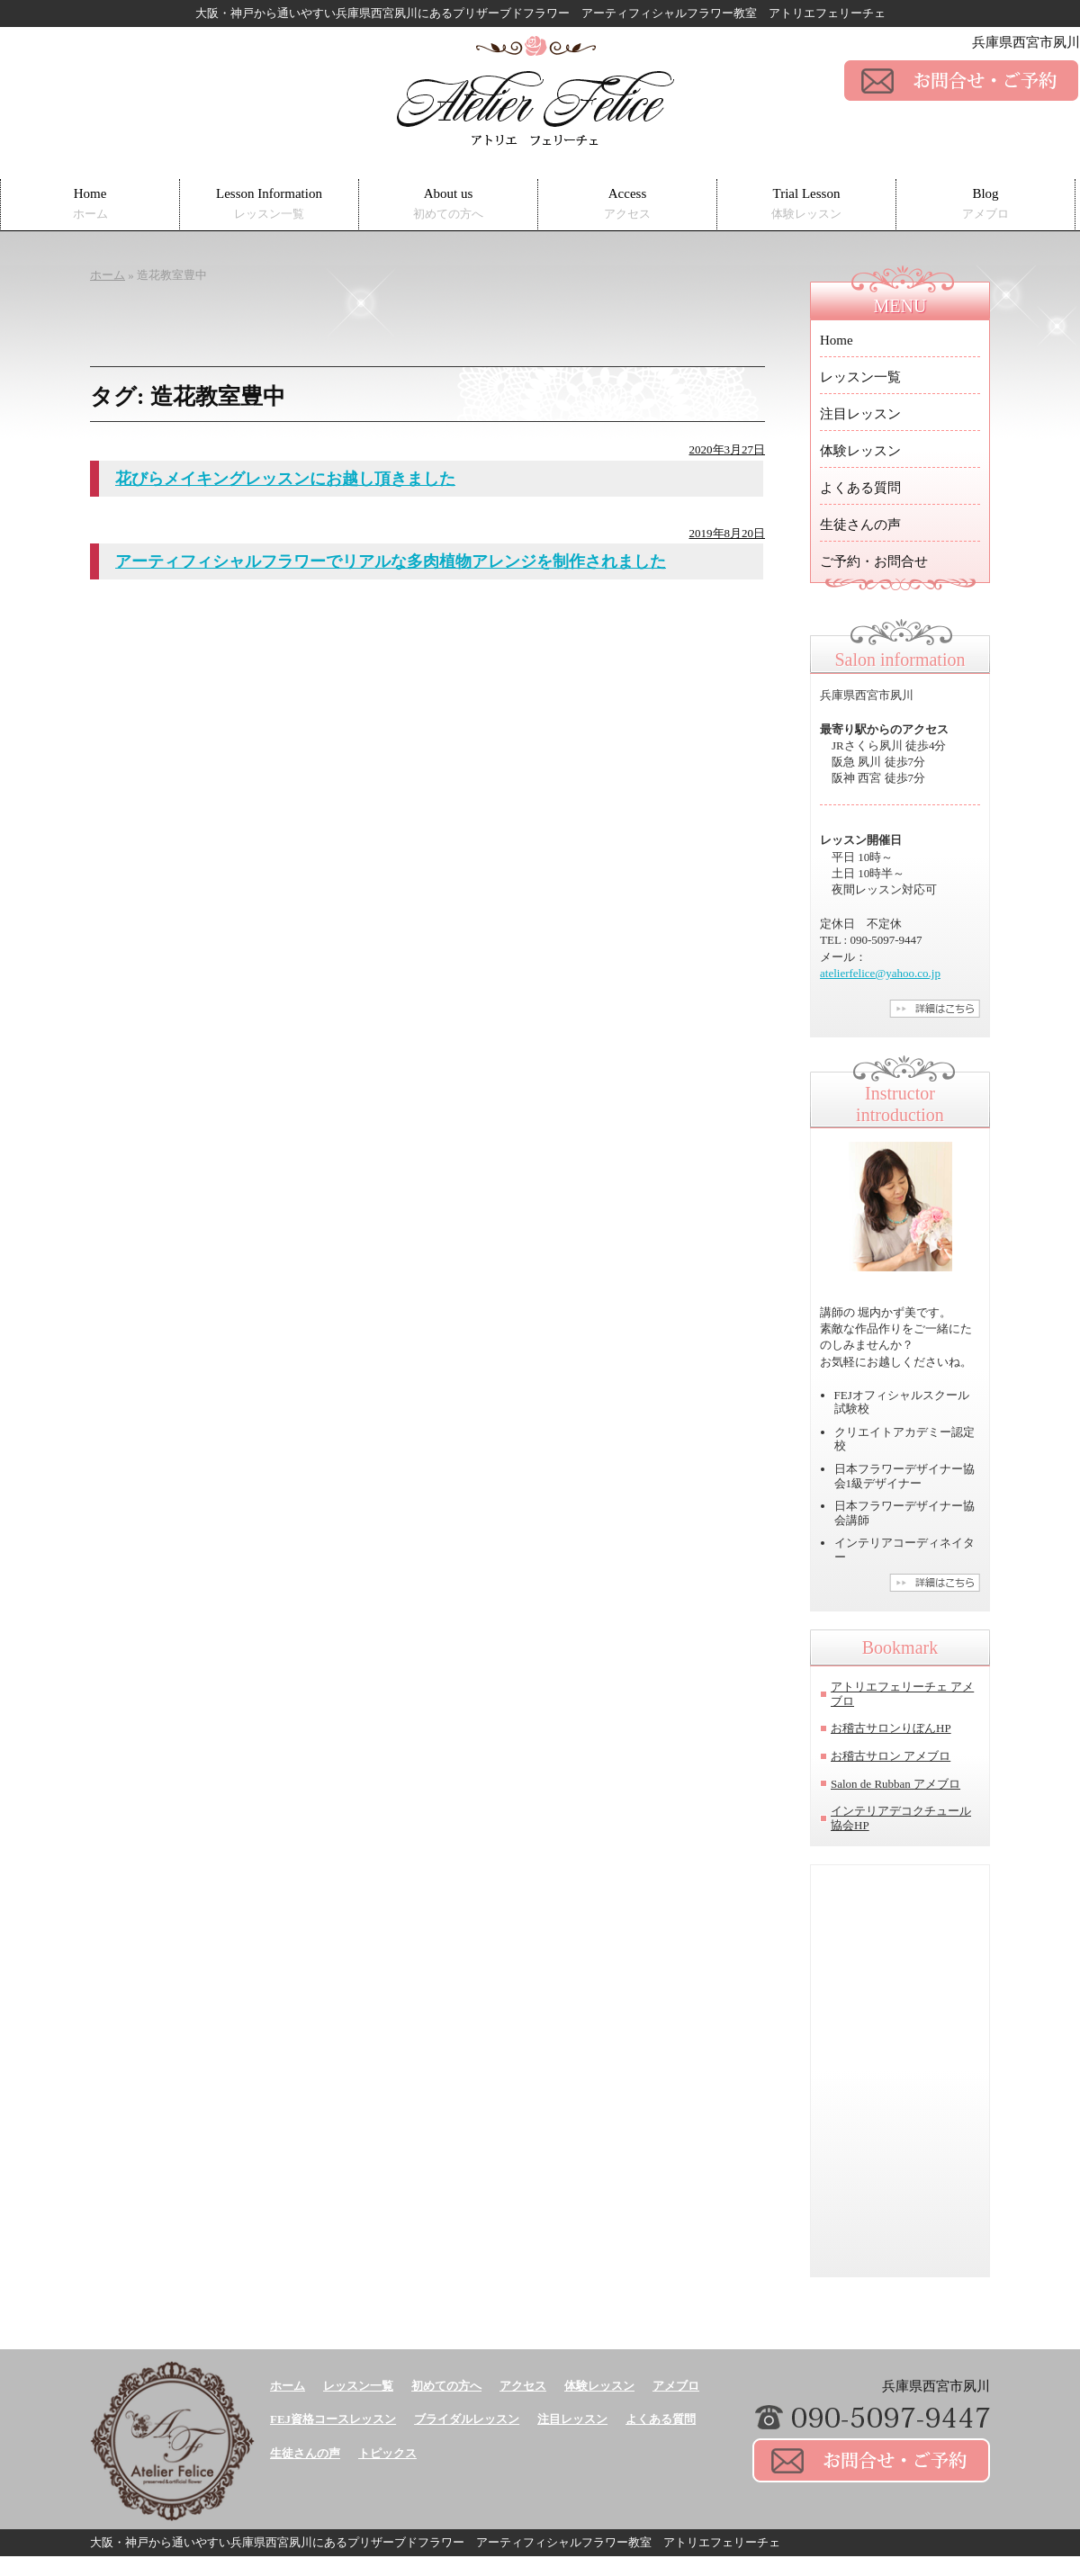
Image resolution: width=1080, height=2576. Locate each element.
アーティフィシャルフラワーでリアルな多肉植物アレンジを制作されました (390, 561)
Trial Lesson (806, 203)
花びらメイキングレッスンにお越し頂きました (285, 479)
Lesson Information (269, 203)
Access (627, 203)
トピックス (387, 2453)
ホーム (287, 2385)
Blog (985, 203)
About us (448, 203)
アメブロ (675, 2385)
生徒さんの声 (860, 524)
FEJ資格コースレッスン (333, 2419)
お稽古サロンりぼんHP (891, 1728)
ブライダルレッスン (466, 2419)
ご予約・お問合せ (874, 561)
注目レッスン (860, 414)
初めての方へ (446, 2385)
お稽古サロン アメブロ (890, 1756)
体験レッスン (860, 451)
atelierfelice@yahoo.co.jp (880, 973)
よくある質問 (860, 487)
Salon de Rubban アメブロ (895, 1784)
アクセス (523, 2385)
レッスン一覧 (860, 377)
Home (90, 203)
